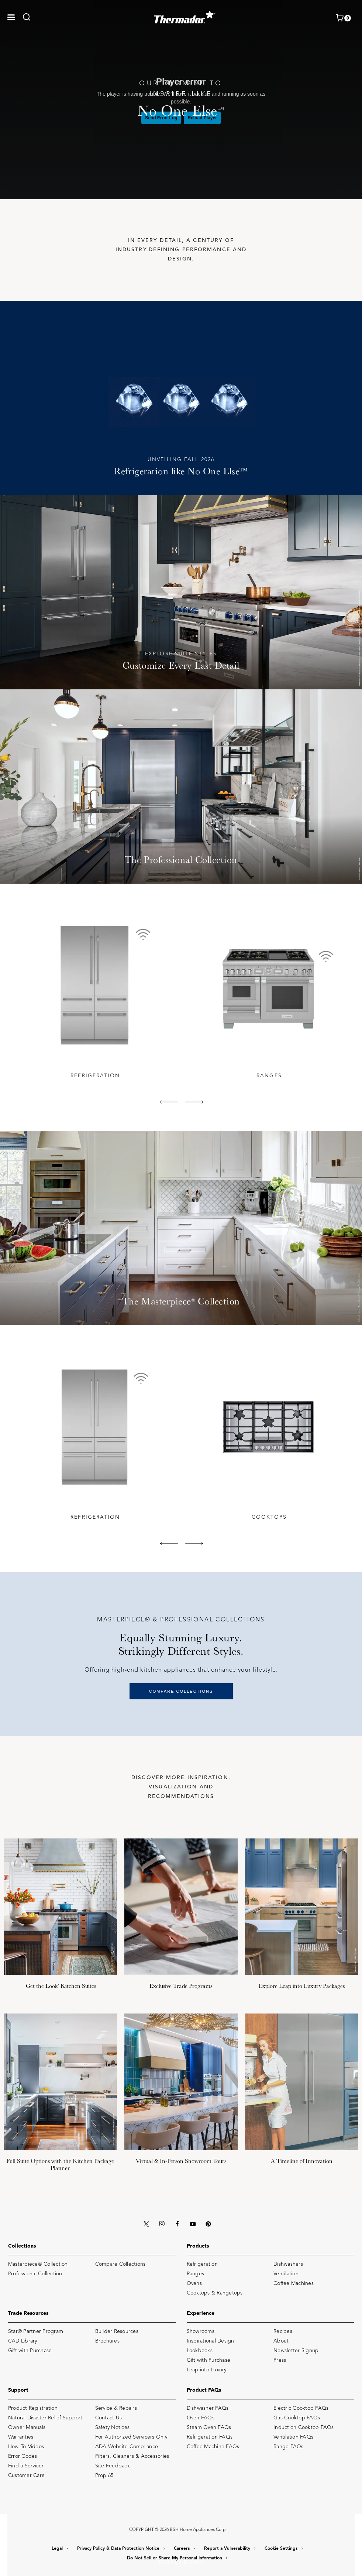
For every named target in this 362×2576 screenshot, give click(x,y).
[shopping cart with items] (343, 18)
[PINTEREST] (208, 2223)
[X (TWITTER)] (146, 2223)
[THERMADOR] (185, 15)
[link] (28, 17)
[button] (11, 17)
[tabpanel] (94, 996)
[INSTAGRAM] (162, 2223)
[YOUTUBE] (193, 2223)
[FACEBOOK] (177, 2223)
